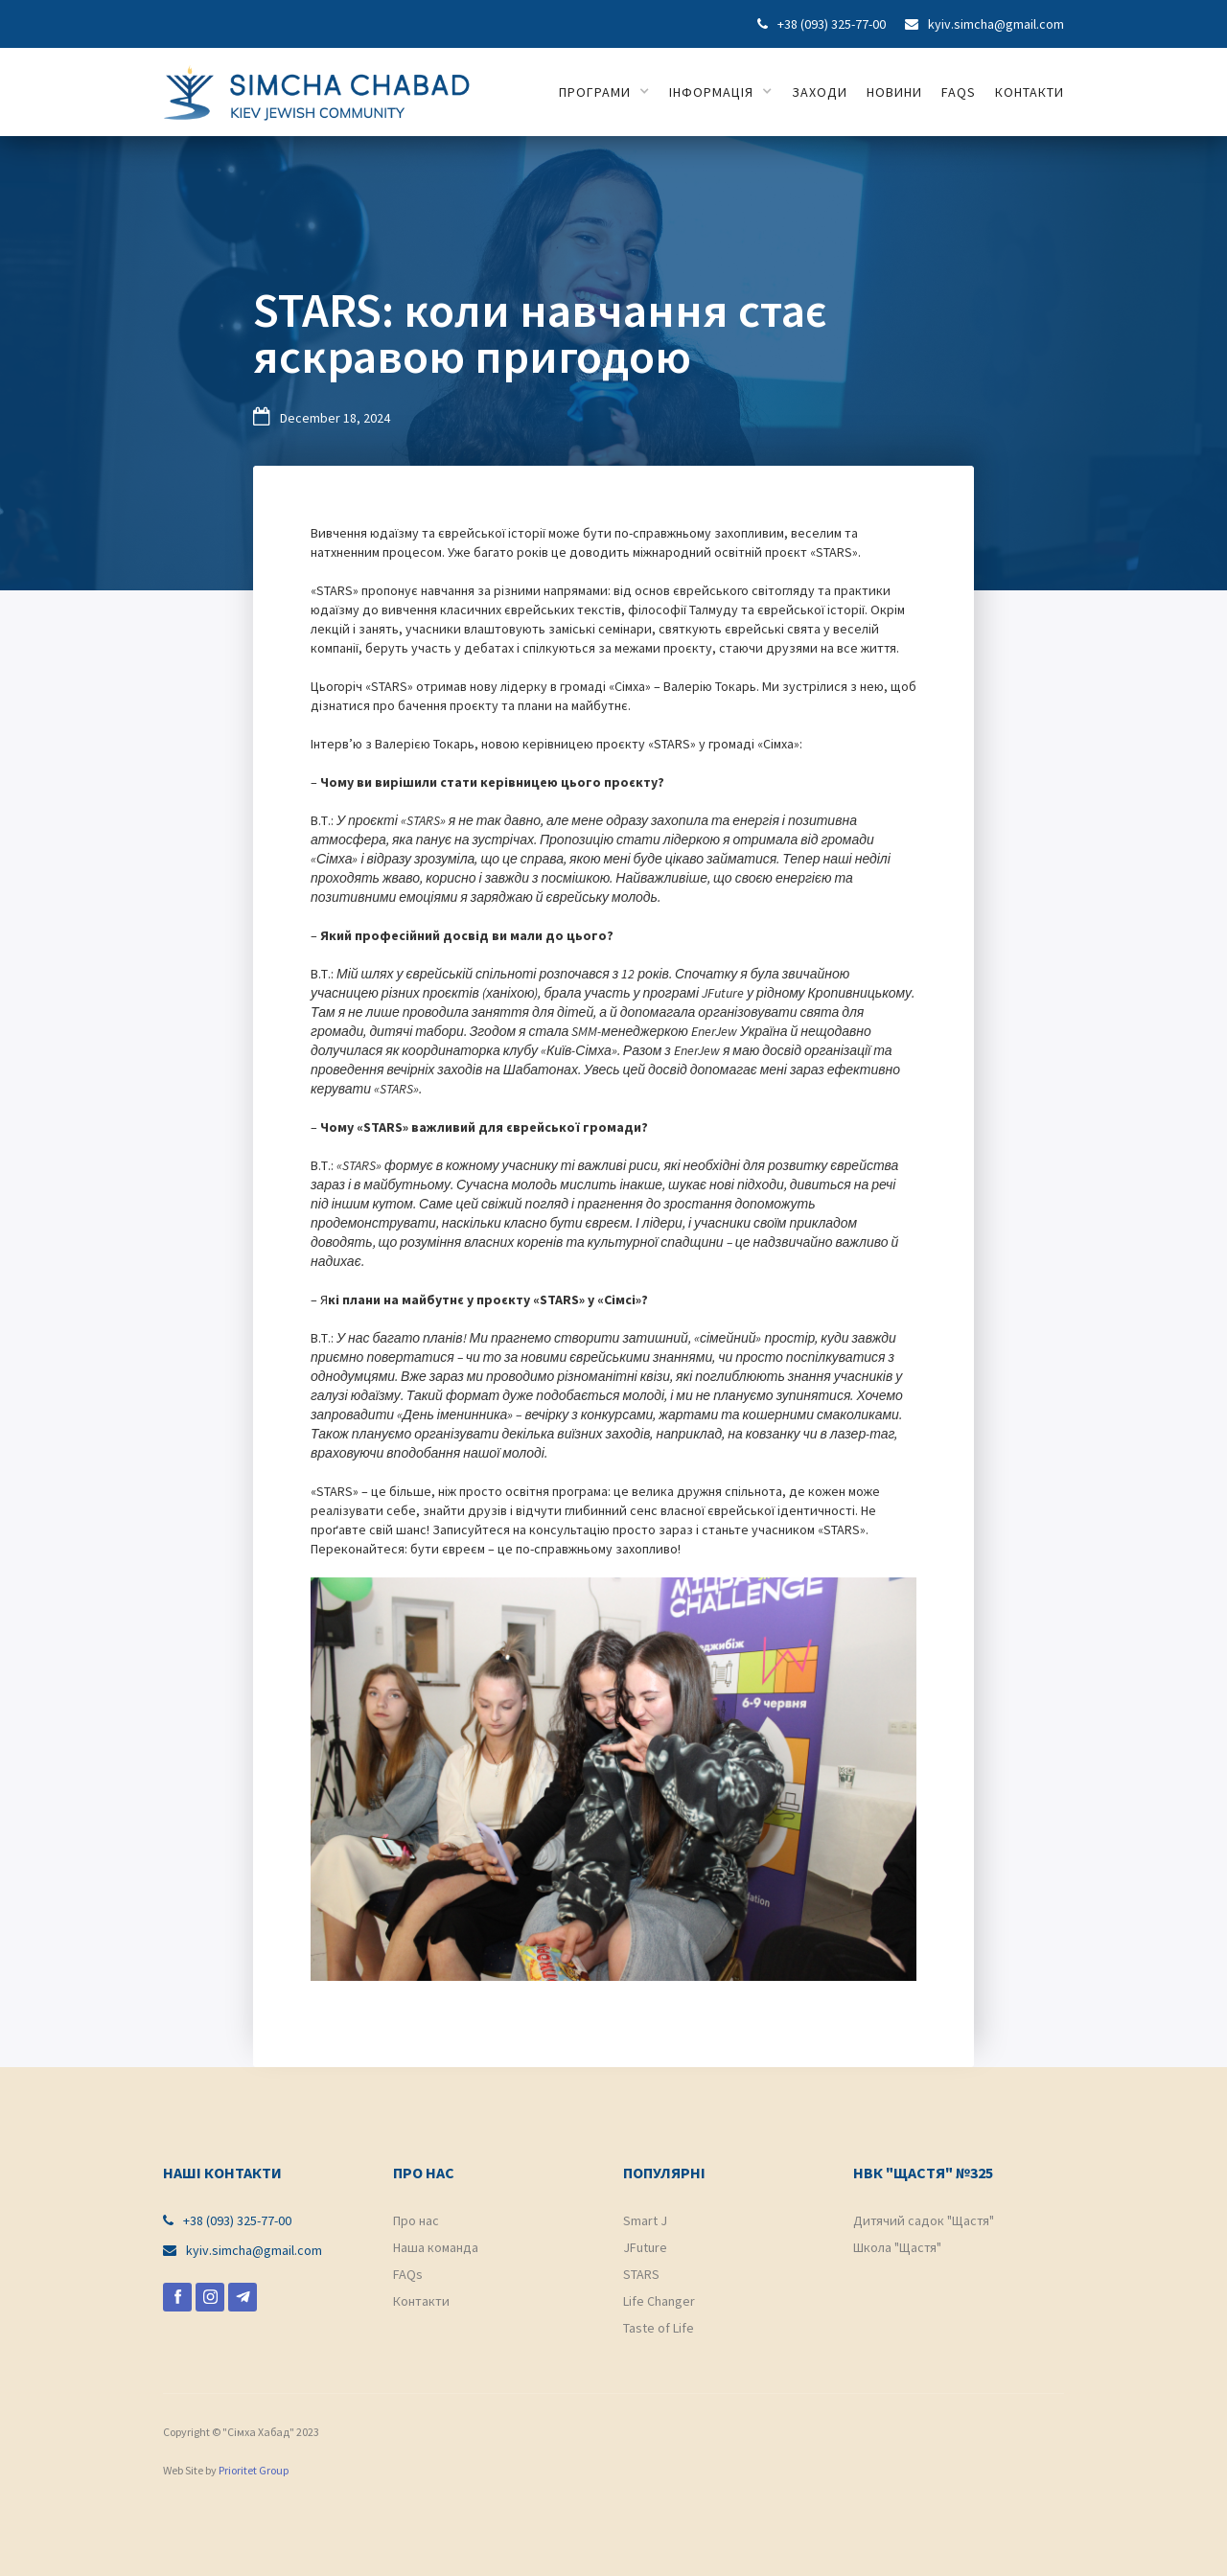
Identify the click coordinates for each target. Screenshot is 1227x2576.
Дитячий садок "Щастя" (923, 2220)
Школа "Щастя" (897, 2247)
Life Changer (659, 2301)
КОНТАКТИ (1029, 92)
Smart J (645, 2220)
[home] (317, 88)
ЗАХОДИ (819, 92)
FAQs (958, 92)
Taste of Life (658, 2327)
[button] (604, 92)
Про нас (416, 2220)
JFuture (645, 2247)
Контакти (421, 2301)
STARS (641, 2274)
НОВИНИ (894, 92)
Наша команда (435, 2247)
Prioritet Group (254, 2470)
